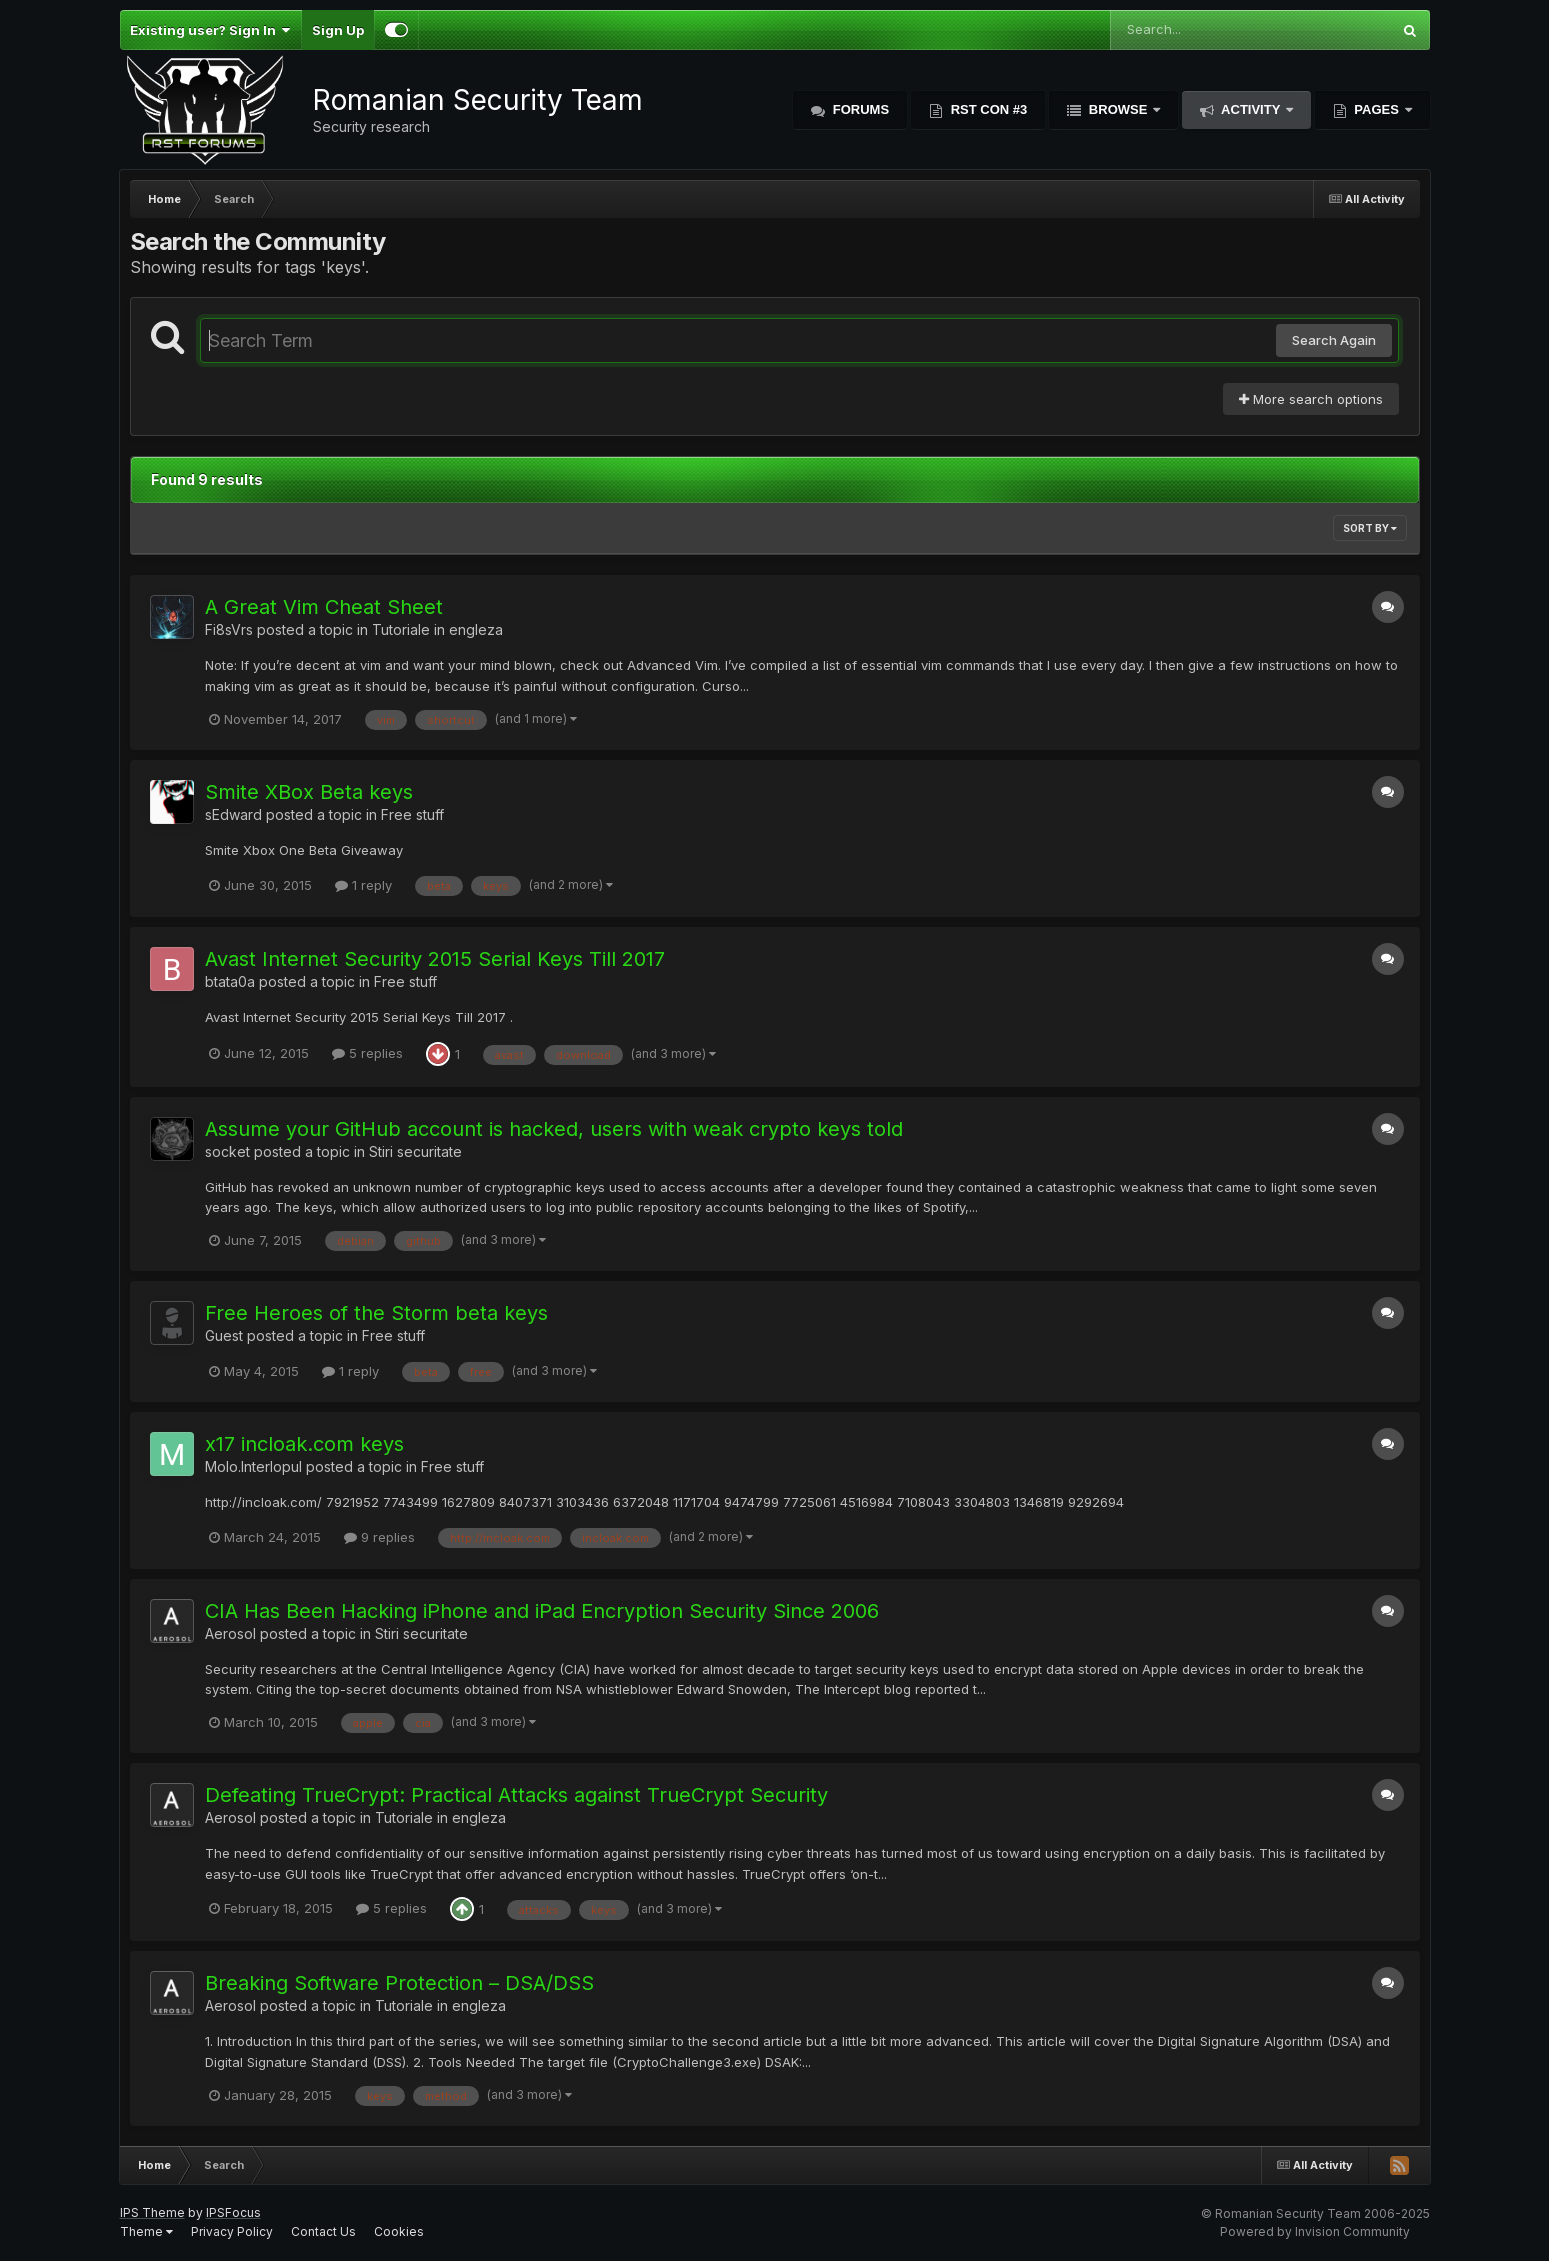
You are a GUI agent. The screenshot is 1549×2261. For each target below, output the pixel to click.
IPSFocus (233, 2212)
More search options (1311, 399)
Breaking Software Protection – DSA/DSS (399, 1983)
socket (227, 1151)
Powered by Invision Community (1315, 2231)
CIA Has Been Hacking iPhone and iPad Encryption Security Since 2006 (542, 1611)
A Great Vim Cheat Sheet (324, 607)
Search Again (1334, 340)
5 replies (367, 1053)
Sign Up (338, 30)
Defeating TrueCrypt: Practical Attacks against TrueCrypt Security (516, 1795)
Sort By (1370, 528)
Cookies (399, 2231)
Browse (1118, 109)
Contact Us (323, 2231)
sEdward (233, 814)
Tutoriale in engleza (437, 629)
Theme (146, 2231)
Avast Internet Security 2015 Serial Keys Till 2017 (435, 959)
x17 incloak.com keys (304, 1444)
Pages (1377, 109)
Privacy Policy (232, 2231)
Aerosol (230, 1633)
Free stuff (412, 814)
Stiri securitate (415, 1151)
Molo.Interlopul (253, 1466)
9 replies (379, 1537)
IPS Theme (152, 2212)
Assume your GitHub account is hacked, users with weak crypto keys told (554, 1129)
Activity (1251, 109)
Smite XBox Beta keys (309, 792)
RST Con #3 (987, 109)
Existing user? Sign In (210, 30)
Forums (859, 109)
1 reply (363, 885)
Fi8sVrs (229, 629)
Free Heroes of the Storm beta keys (376, 1313)
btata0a (230, 981)
